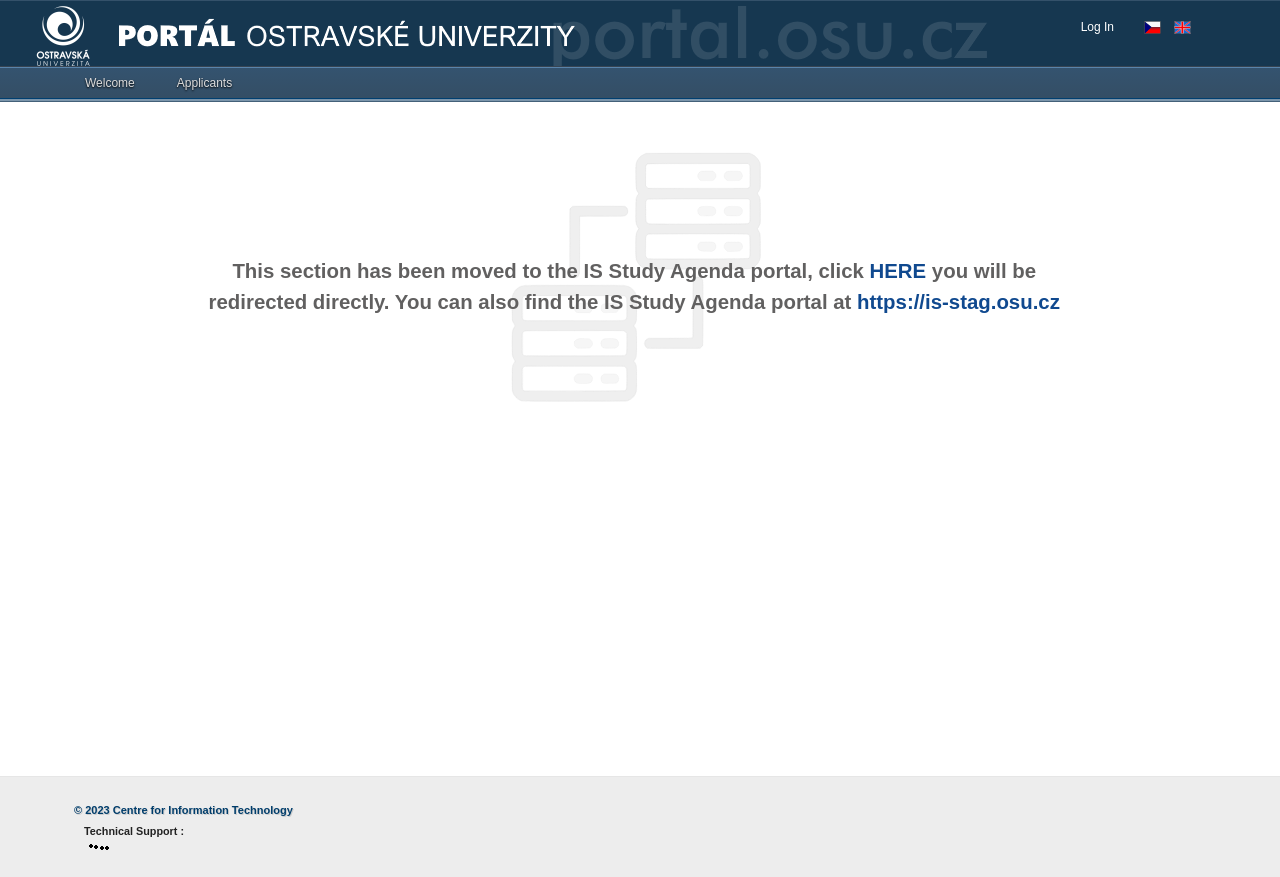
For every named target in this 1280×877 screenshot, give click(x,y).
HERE (898, 271)
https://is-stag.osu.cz (958, 302)
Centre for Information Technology (203, 810)
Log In (1097, 27)
